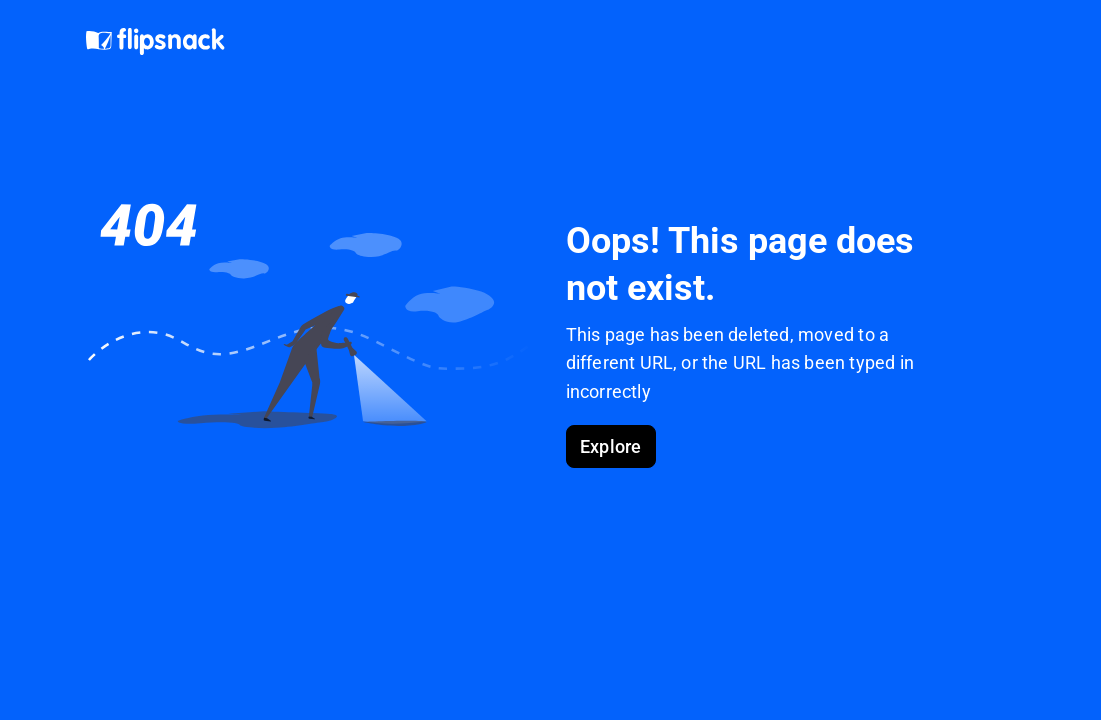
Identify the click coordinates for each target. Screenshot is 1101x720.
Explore (610, 446)
